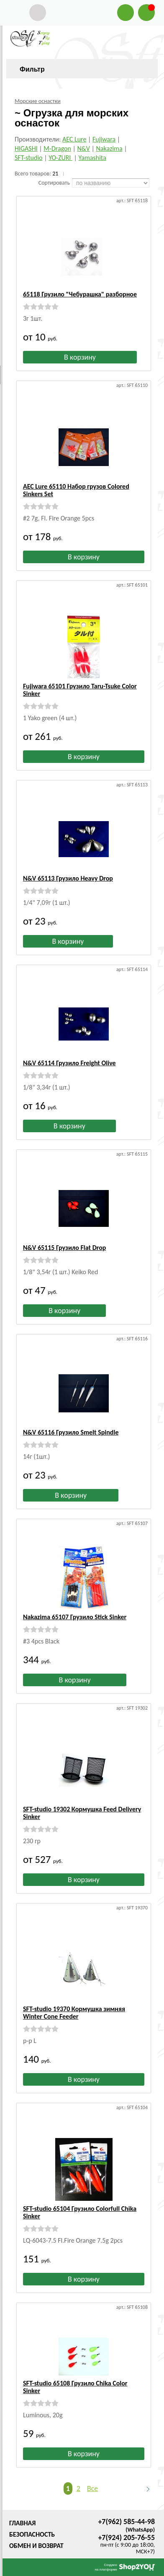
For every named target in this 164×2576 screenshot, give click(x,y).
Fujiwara (103, 139)
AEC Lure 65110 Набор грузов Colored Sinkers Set (76, 490)
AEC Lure (74, 139)
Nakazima (109, 148)
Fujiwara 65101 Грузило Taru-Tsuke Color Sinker (80, 690)
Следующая (144, 2489)
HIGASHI (26, 148)
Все (92, 2488)
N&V (83, 148)
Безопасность (32, 2534)
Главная (22, 2523)
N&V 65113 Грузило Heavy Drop (68, 878)
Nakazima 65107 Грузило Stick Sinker (74, 1617)
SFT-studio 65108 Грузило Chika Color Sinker (75, 2387)
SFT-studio (29, 158)
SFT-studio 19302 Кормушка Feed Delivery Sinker (82, 1813)
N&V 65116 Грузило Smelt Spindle (70, 1432)
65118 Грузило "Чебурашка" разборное (80, 294)
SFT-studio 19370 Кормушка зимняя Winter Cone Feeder (74, 2012)
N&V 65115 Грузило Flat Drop (64, 1248)
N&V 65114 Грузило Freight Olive (69, 1063)
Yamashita (92, 158)
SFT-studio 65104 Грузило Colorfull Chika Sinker (79, 2212)
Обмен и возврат (36, 2546)
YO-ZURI (60, 158)
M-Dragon (57, 148)
